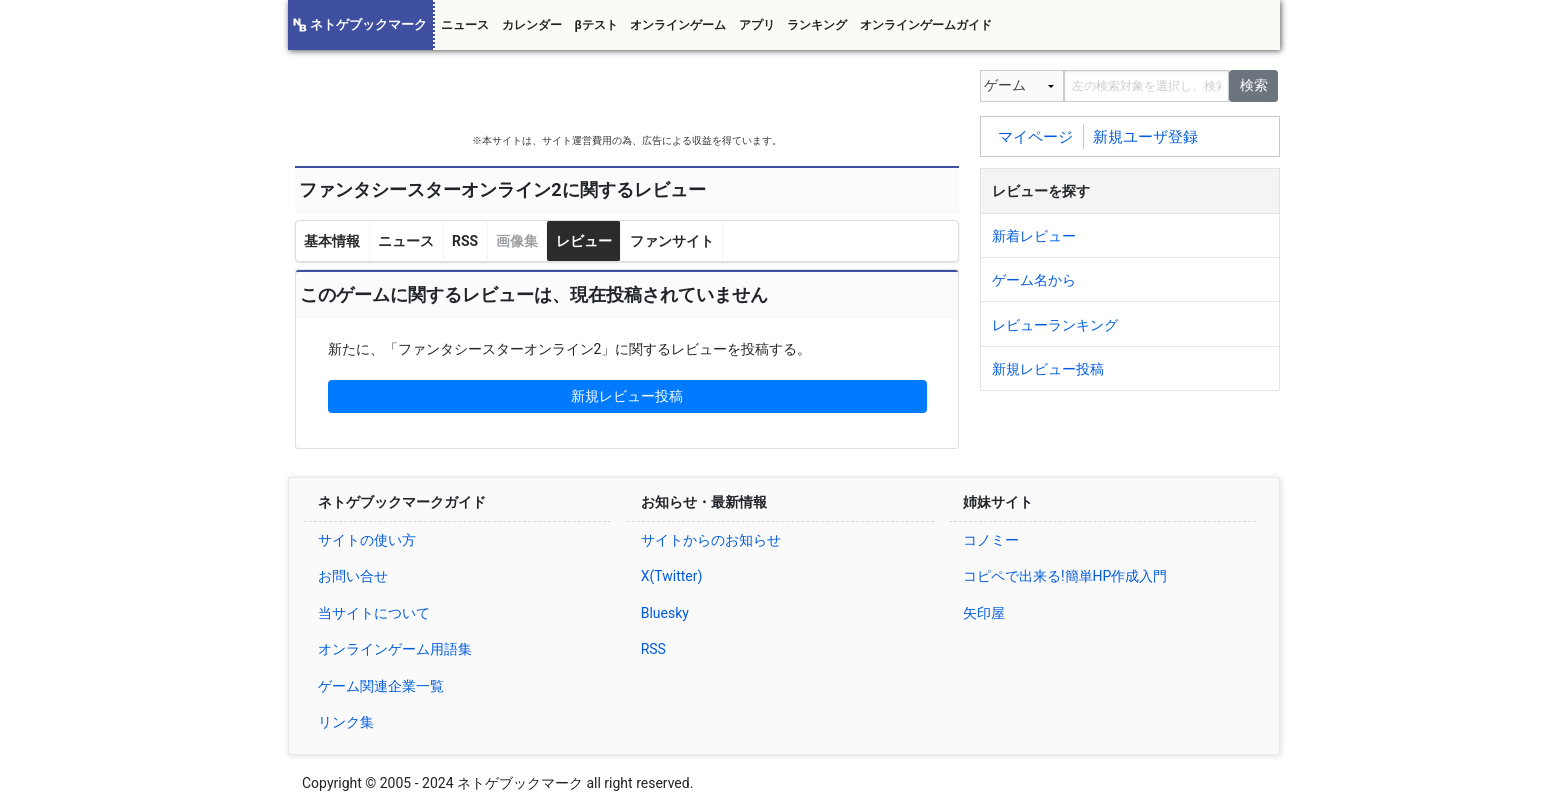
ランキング (817, 25)
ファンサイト (672, 241)
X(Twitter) (672, 576)
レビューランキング (1055, 325)
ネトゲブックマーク (368, 24)
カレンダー (532, 25)
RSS (465, 241)
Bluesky (665, 613)
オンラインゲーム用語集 (395, 649)
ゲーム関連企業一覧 (381, 686)
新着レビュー (1034, 236)
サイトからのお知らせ (711, 540)
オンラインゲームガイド (926, 25)
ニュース (465, 25)
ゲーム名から (1034, 280)
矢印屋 (984, 613)
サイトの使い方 (367, 540)
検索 (1254, 85)
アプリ (757, 25)
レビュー (584, 241)
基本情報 (332, 241)
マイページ (1035, 136)
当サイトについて (374, 613)
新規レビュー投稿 (627, 396)
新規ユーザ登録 (1145, 136)
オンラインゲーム (678, 25)
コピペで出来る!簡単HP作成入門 (1065, 576)
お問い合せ (353, 576)
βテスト (595, 25)
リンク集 (346, 722)
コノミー (991, 540)
